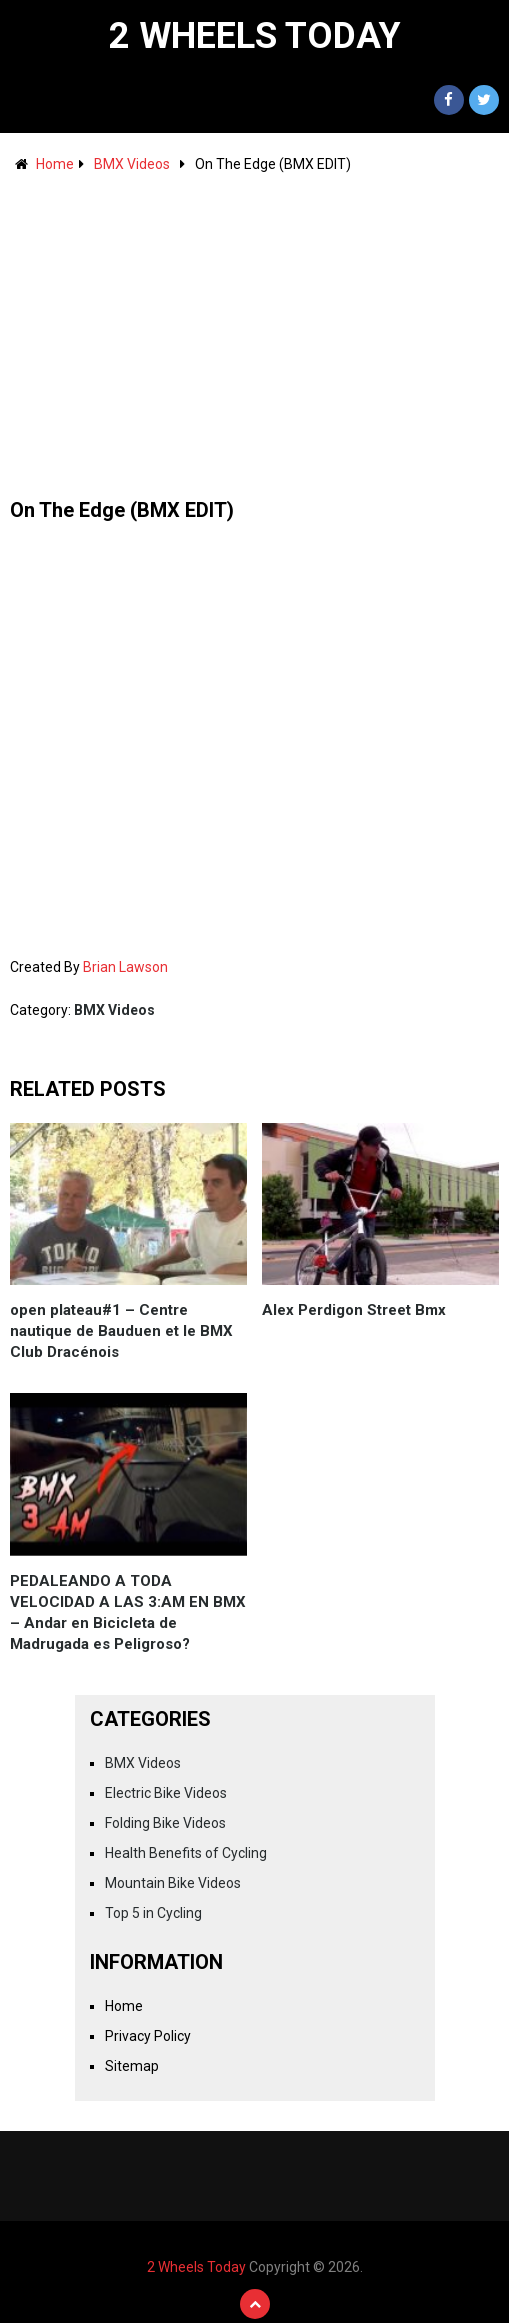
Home (55, 164)
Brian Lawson (125, 967)
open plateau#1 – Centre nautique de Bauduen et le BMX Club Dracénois (121, 1331)
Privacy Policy (148, 2036)
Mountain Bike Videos (173, 1883)
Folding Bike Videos (165, 1823)
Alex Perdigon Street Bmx (354, 1310)
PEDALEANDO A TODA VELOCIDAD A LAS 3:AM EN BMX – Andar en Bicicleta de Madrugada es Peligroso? (128, 1612)
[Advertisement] (254, 326)
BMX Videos (132, 164)
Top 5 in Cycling (153, 1913)
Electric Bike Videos (166, 1793)
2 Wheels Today (255, 36)
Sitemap (132, 2066)
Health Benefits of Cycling (186, 1853)
